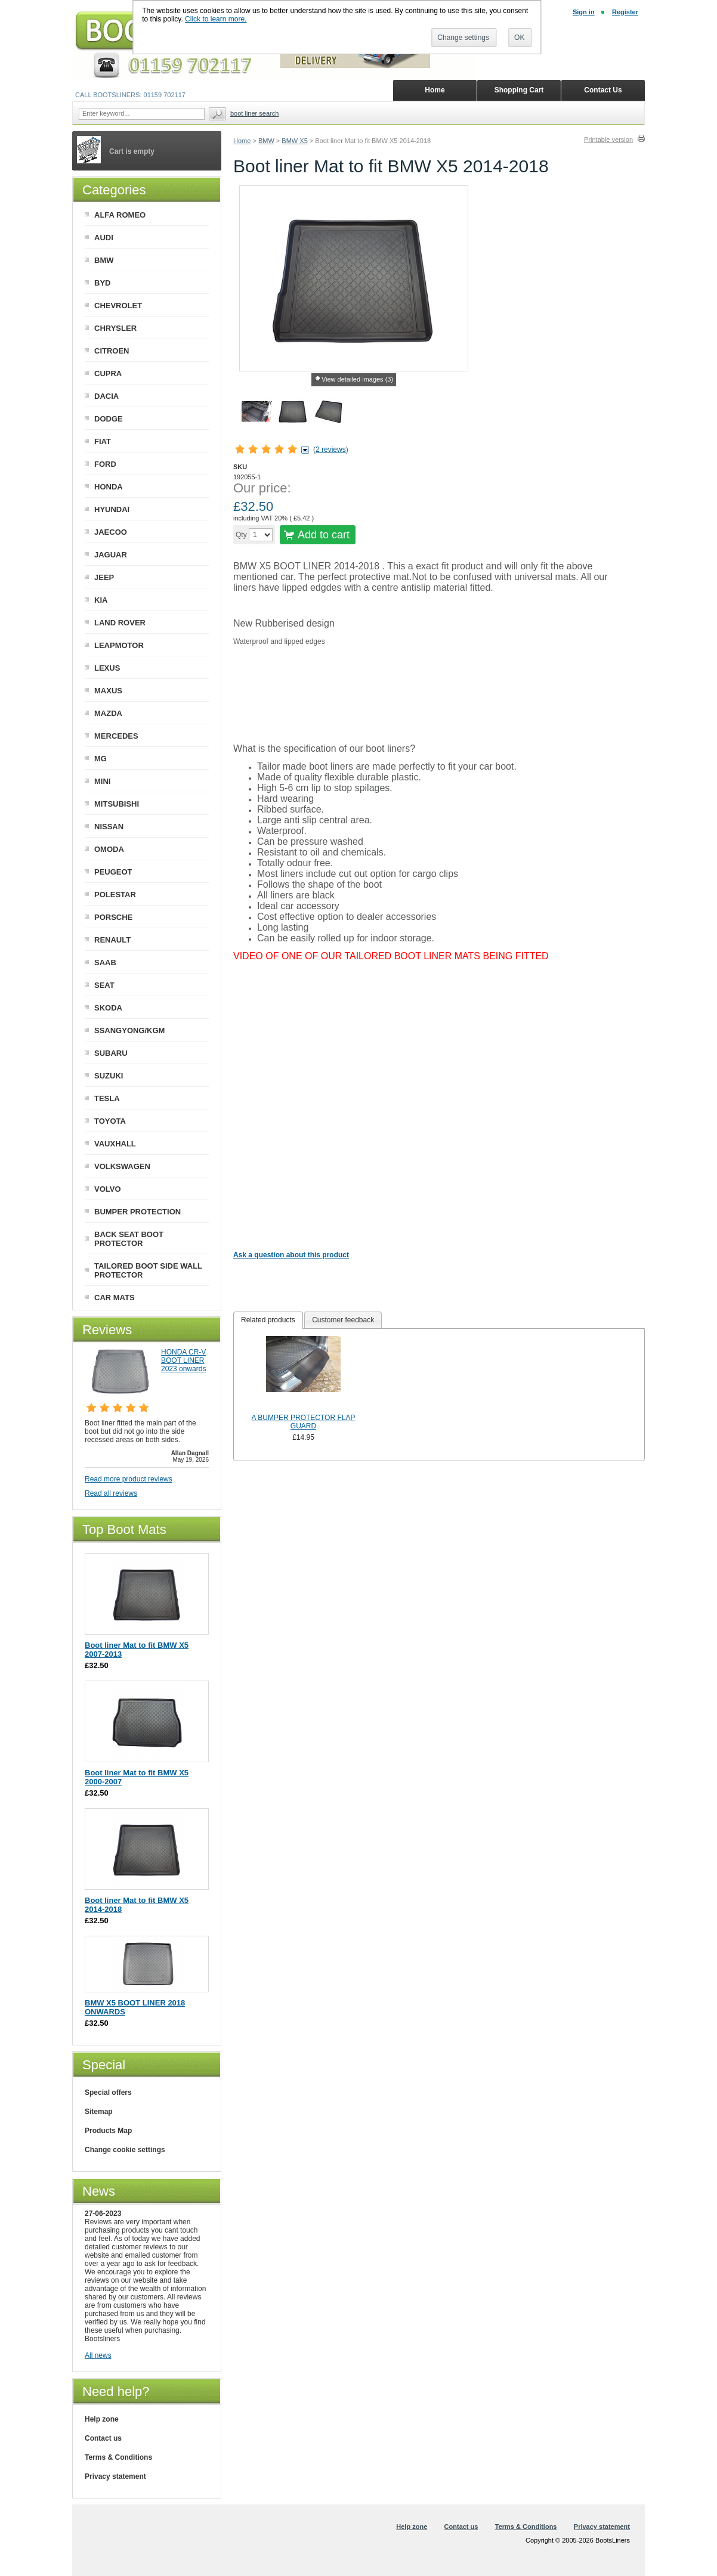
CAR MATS (114, 1297)
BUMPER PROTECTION (137, 1211)
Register (625, 12)
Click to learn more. (215, 19)
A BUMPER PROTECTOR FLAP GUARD (304, 1421)
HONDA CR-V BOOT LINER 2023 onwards (183, 1360)
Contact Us (603, 90)
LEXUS (107, 668)
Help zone (102, 2419)
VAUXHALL (115, 1143)
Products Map (108, 2130)
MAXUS (108, 690)
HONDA (108, 486)
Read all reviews (111, 1493)
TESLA (107, 1098)
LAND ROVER (120, 622)
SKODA (108, 1007)
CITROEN (111, 350)
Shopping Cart (519, 90)
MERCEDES (116, 735)
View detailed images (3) (357, 379)
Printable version (608, 139)
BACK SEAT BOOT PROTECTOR (128, 1239)
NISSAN (108, 826)
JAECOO (110, 532)
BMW (266, 140)
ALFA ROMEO (120, 214)
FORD (105, 464)
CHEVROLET (118, 305)
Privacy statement (115, 2476)
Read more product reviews (128, 1479)
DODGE (108, 418)
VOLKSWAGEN (122, 1166)
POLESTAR (115, 894)
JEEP (104, 577)
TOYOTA (110, 1121)
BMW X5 (294, 140)
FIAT (102, 441)
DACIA (106, 396)
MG (100, 758)
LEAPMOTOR (119, 645)
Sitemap (99, 2111)
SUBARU (111, 1053)
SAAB (105, 962)
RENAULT (112, 939)
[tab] (268, 1320)
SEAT (104, 985)
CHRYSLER (115, 328)
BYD (102, 282)
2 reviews (331, 449)
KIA (100, 600)
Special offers (108, 2092)
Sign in (584, 12)
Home (242, 140)
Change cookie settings (125, 2150)
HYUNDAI (111, 509)
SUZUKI (108, 1075)
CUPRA (108, 373)
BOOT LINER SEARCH (254, 113)
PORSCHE (113, 917)
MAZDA (108, 713)
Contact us (103, 2438)
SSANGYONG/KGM (129, 1030)
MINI (102, 781)
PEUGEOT (113, 871)
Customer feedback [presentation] (343, 1320)
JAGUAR (110, 554)
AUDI (103, 237)
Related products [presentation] (268, 1320)
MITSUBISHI (116, 803)
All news (98, 2355)
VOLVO (107, 1189)
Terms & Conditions (118, 2457)
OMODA (109, 849)
